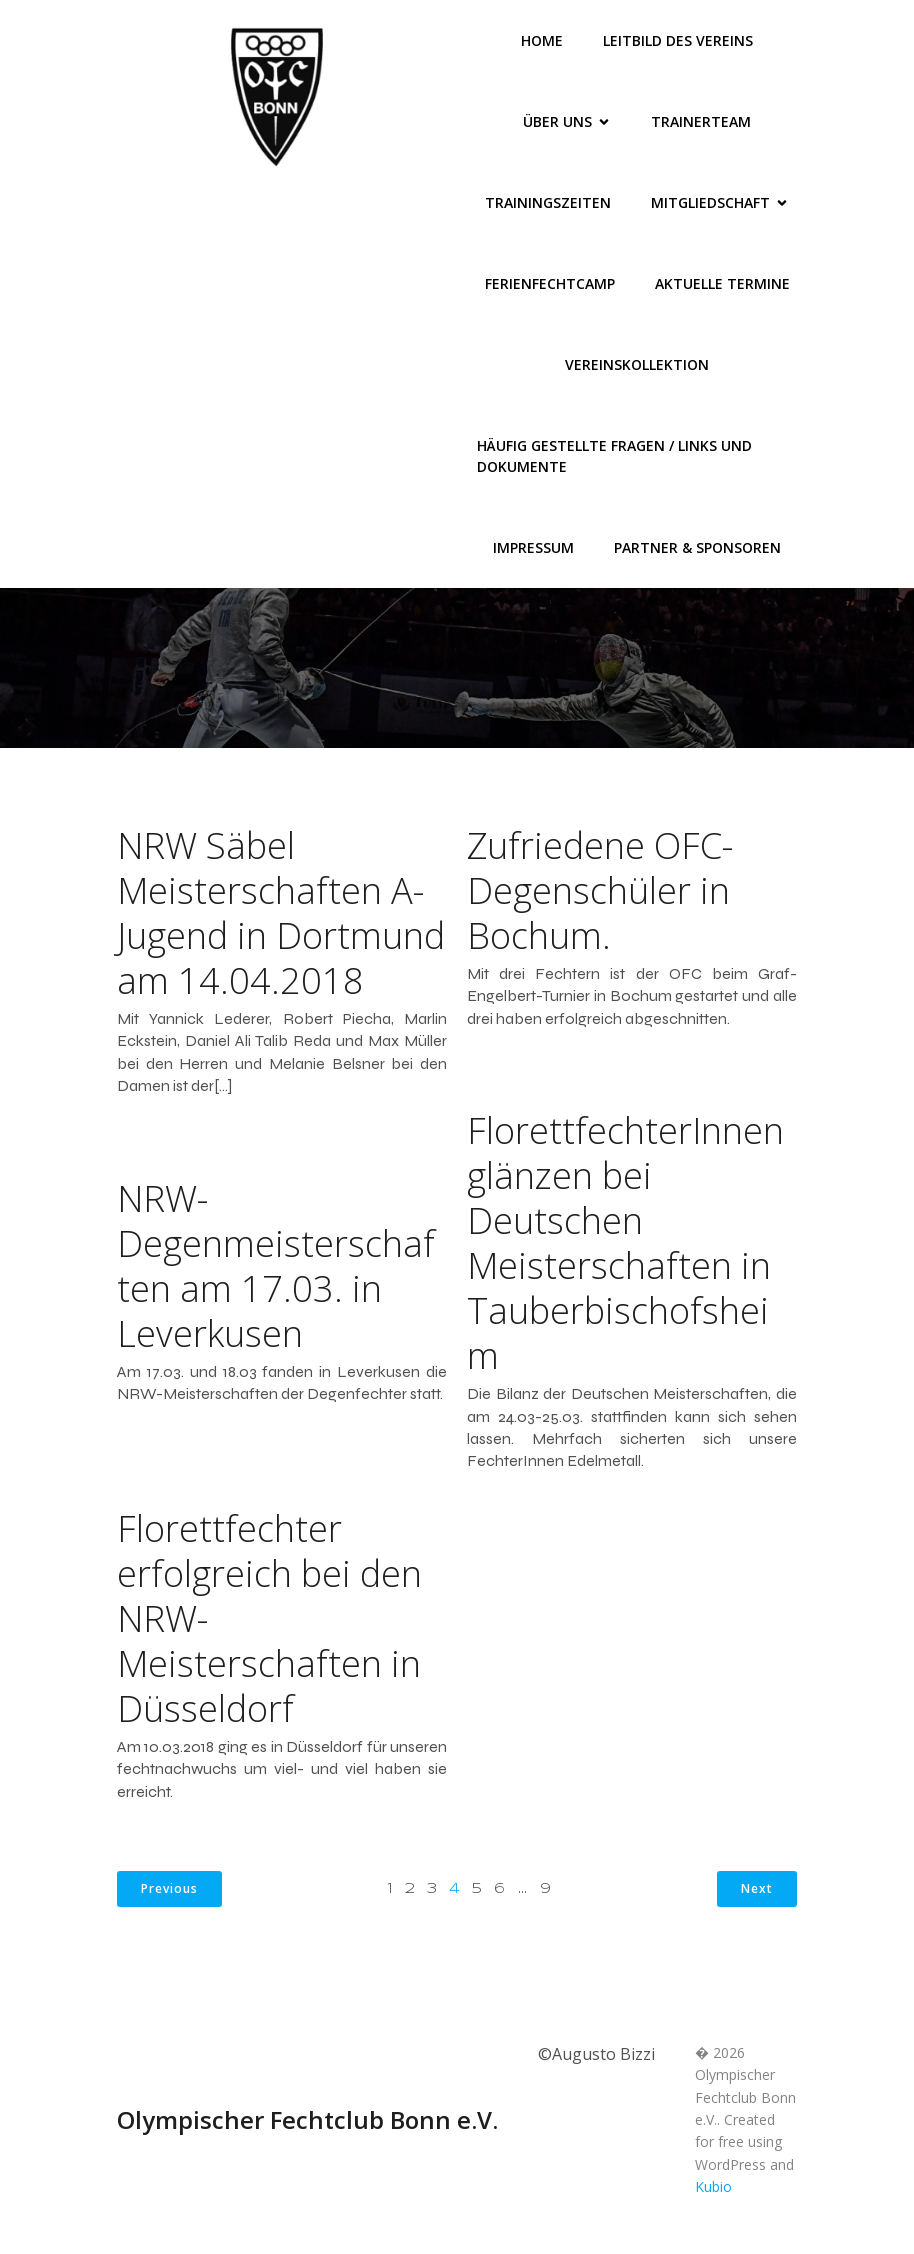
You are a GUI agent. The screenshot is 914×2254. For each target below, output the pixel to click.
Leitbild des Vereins (678, 40)
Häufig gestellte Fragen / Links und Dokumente (616, 456)
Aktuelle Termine (722, 283)
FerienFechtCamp (550, 283)
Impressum (533, 547)
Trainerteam (701, 121)
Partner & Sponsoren (697, 547)
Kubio (713, 2186)
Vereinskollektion (637, 364)
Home (542, 40)
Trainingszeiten (548, 202)
